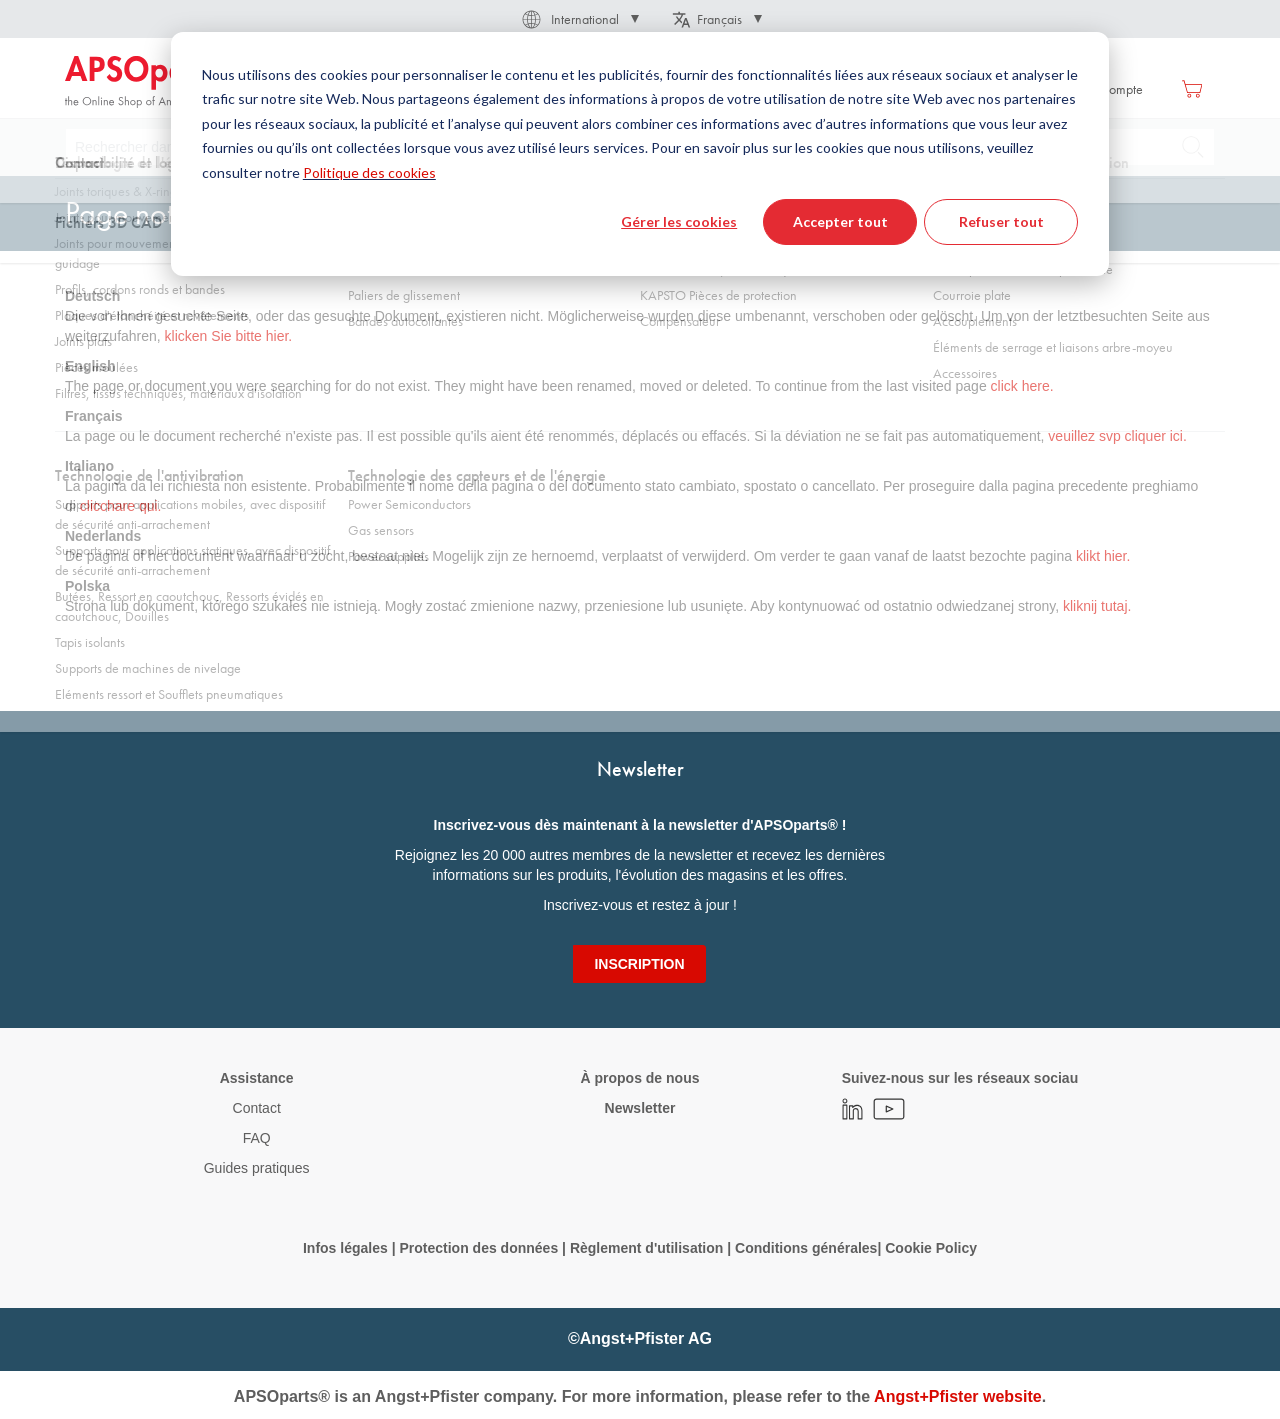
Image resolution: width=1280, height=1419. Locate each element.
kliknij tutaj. (1097, 606)
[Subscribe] (639, 964)
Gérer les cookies (679, 221)
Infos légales (345, 1248)
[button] (579, 19)
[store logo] (150, 82)
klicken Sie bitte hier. (229, 336)
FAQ (257, 1138)
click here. (1022, 386)
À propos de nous (639, 1078)
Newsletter (640, 1108)
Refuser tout (1001, 221)
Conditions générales (806, 1248)
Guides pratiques (257, 1168)
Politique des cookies (369, 172)
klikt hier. (1103, 556)
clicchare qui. (121, 506)
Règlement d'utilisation (646, 1248)
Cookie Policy (931, 1248)
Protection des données (478, 1248)
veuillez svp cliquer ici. (1117, 436)
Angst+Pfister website (958, 1396)
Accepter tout (840, 221)
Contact (257, 1108)
